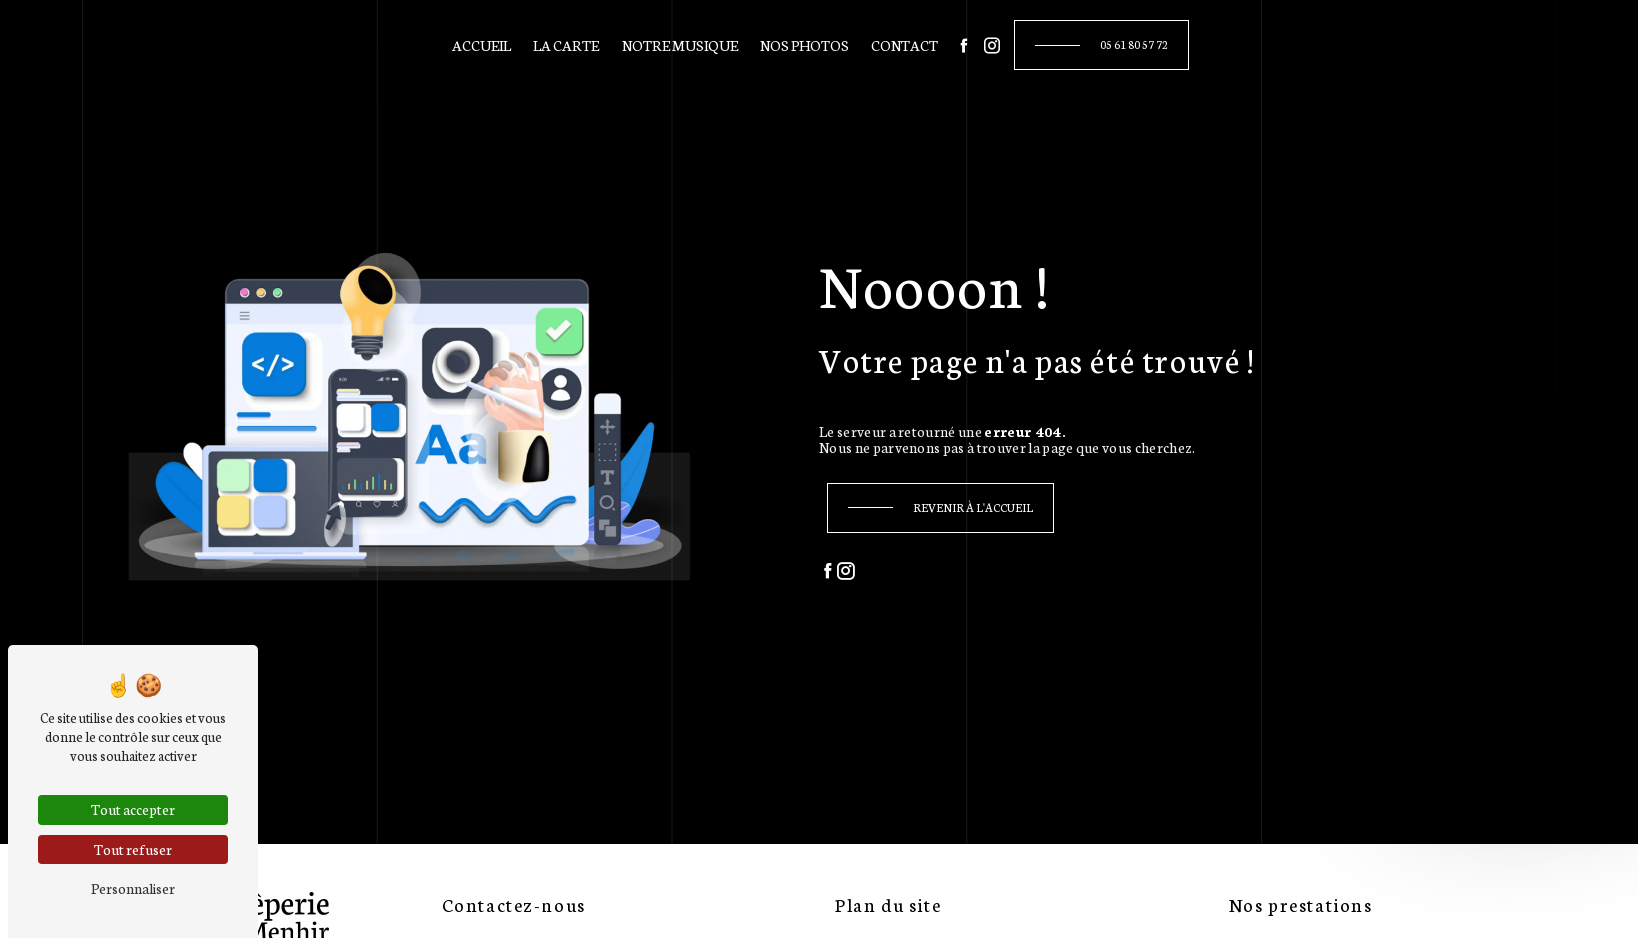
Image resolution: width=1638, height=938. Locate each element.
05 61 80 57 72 (1134, 44)
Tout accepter (133, 809)
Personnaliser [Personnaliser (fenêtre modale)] (133, 888)
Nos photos (804, 45)
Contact (904, 45)
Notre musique (680, 45)
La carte (566, 45)
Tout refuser (133, 849)
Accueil (481, 45)
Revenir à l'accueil (973, 507)
